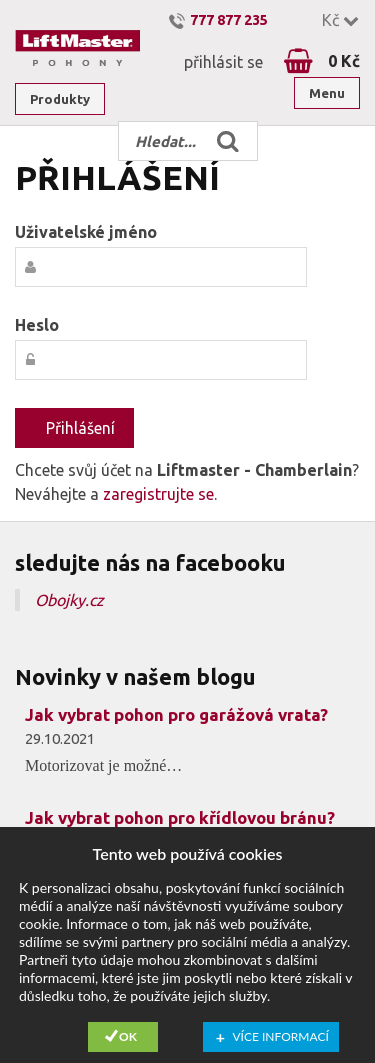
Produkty (60, 99)
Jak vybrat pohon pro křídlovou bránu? (180, 817)
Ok (128, 1036)
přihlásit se (223, 62)
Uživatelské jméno (86, 232)
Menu (327, 93)
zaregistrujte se (158, 494)
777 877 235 (229, 20)
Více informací (281, 1036)
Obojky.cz (69, 600)
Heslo (37, 325)
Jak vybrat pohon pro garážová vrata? (176, 714)
